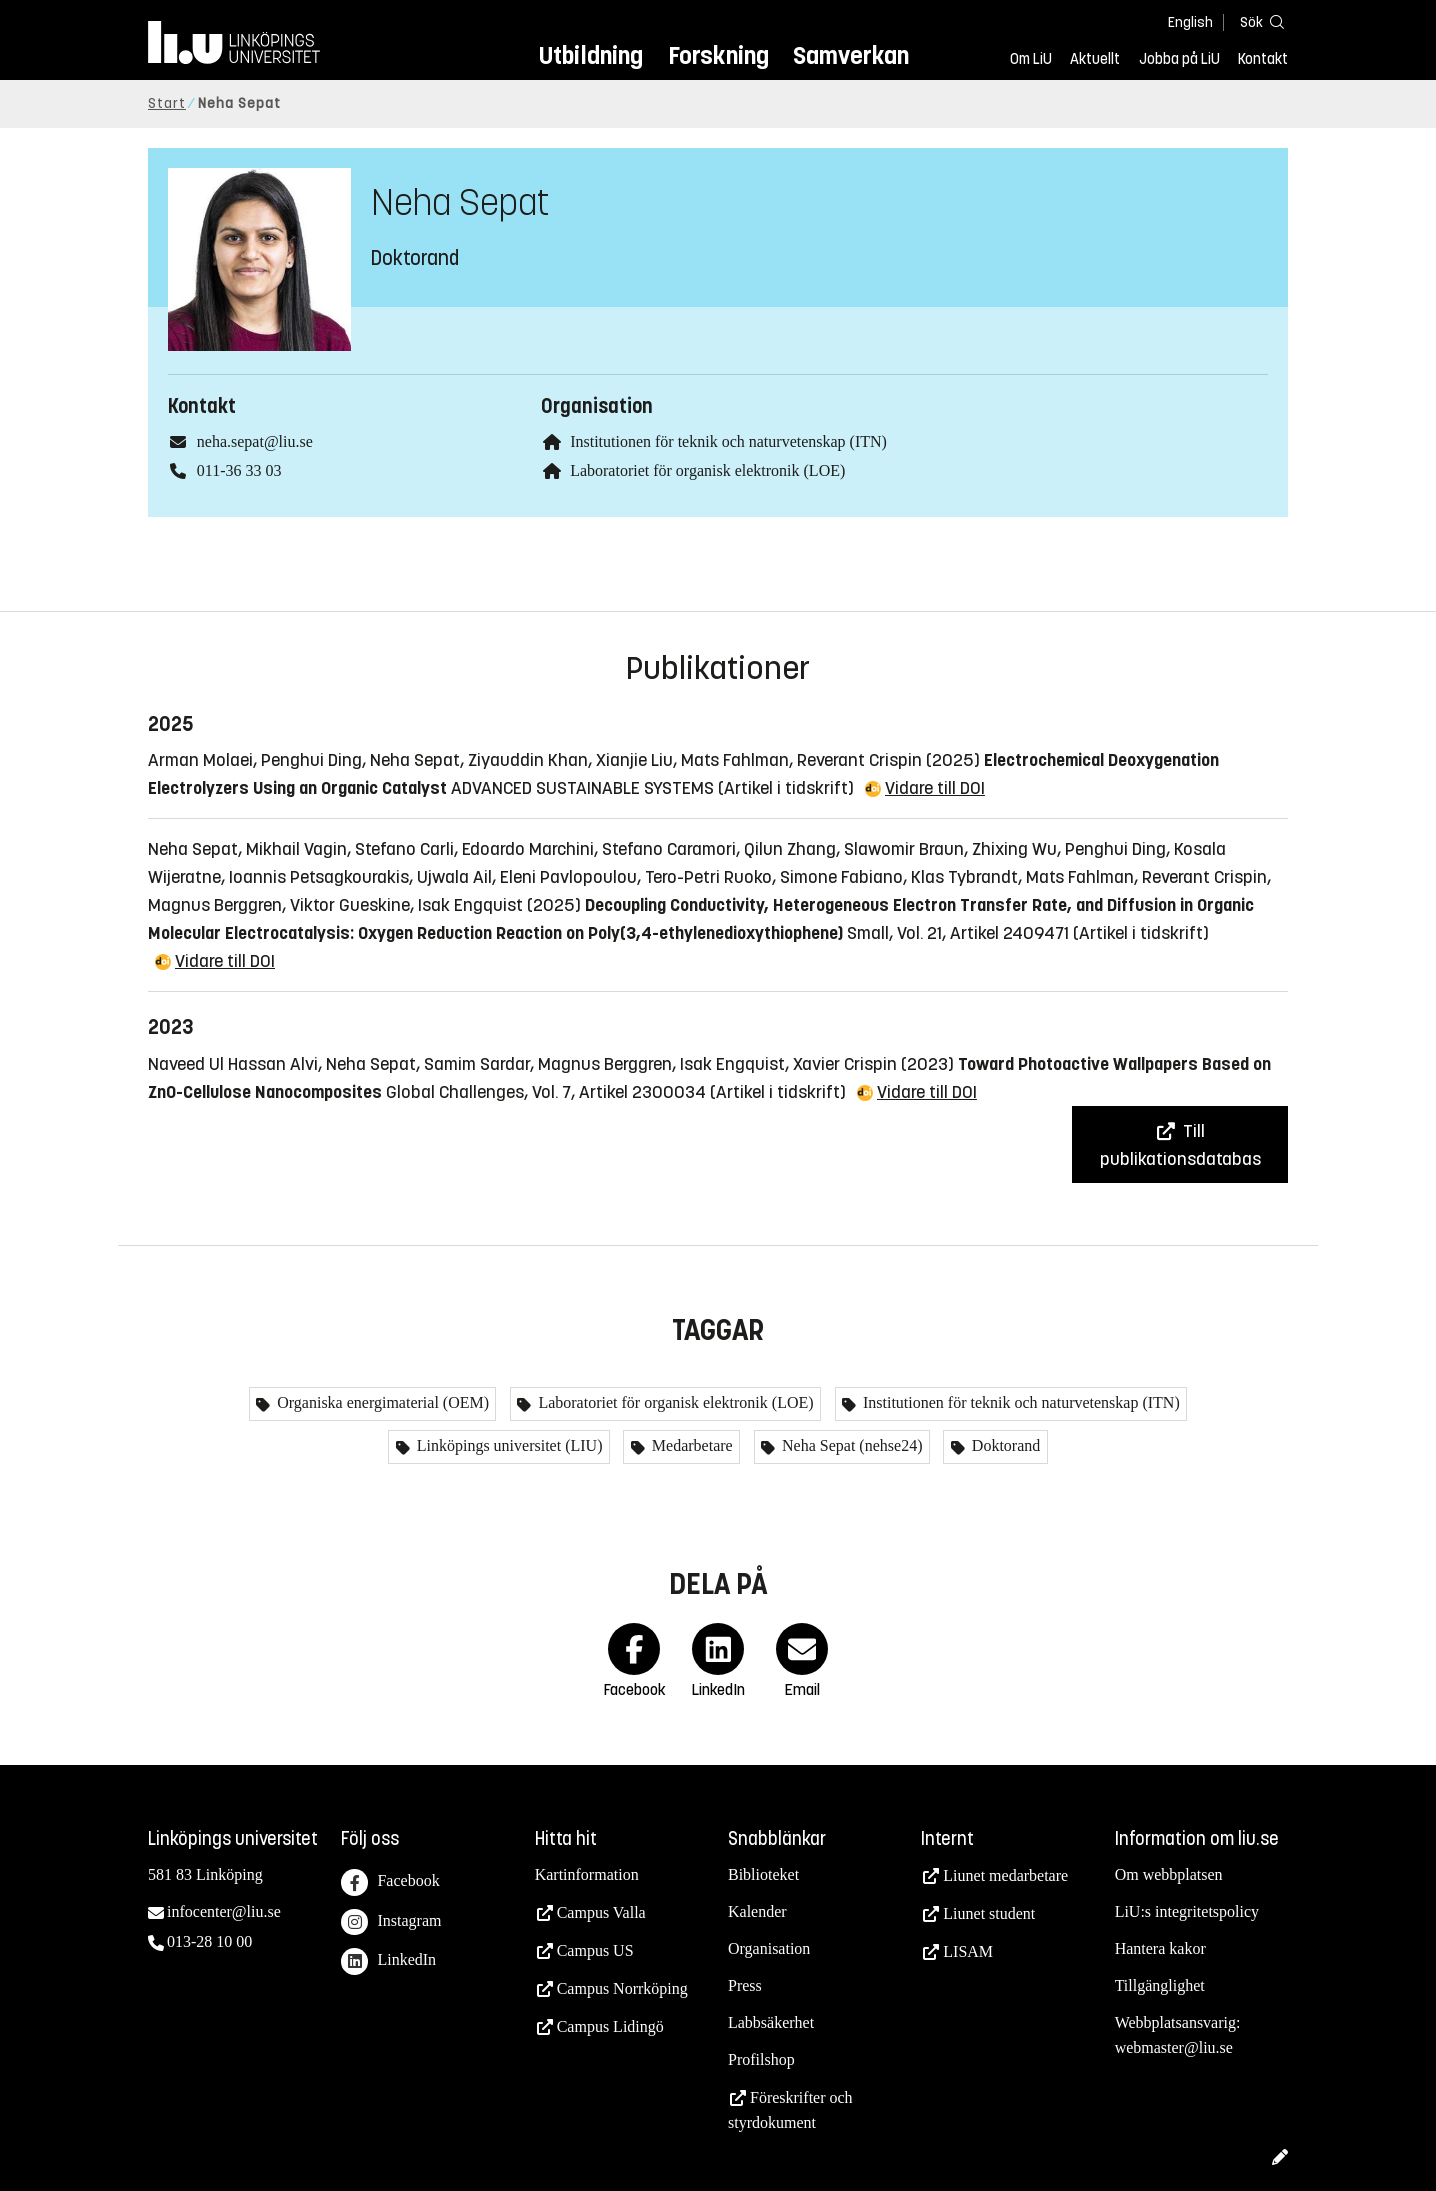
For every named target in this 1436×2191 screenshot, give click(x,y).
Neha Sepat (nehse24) (850, 1445)
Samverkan (851, 55)
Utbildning (591, 55)
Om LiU (1031, 59)
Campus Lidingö (610, 2026)
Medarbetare (690, 1445)
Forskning (718, 55)
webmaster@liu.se (1174, 2047)
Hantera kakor (1160, 1948)
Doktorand (1004, 1445)
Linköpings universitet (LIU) (508, 1445)
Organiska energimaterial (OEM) (381, 1402)
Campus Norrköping (622, 1988)
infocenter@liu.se (224, 1911)
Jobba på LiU (1179, 59)
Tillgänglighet (1160, 1985)
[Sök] (1258, 21)
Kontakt (1263, 59)
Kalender (757, 1911)
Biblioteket (763, 1874)
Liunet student (989, 1913)
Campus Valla (601, 1912)
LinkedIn (388, 1961)
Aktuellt (1095, 59)
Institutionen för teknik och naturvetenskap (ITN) (728, 441)
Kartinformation (587, 1874)
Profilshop (761, 2059)
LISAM (968, 1951)
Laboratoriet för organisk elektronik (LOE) (707, 470)
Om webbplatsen (1169, 1874)
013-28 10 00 (209, 1941)
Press (745, 1985)
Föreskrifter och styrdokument (790, 2110)
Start (167, 103)
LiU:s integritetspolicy (1187, 1911)
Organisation (769, 1948)
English (1190, 22)
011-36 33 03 (239, 470)
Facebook (390, 1882)
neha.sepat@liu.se (255, 441)
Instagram (391, 1922)
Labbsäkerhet (771, 2022)
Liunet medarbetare (1005, 1875)
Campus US (595, 1950)
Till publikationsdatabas (1180, 1145)
